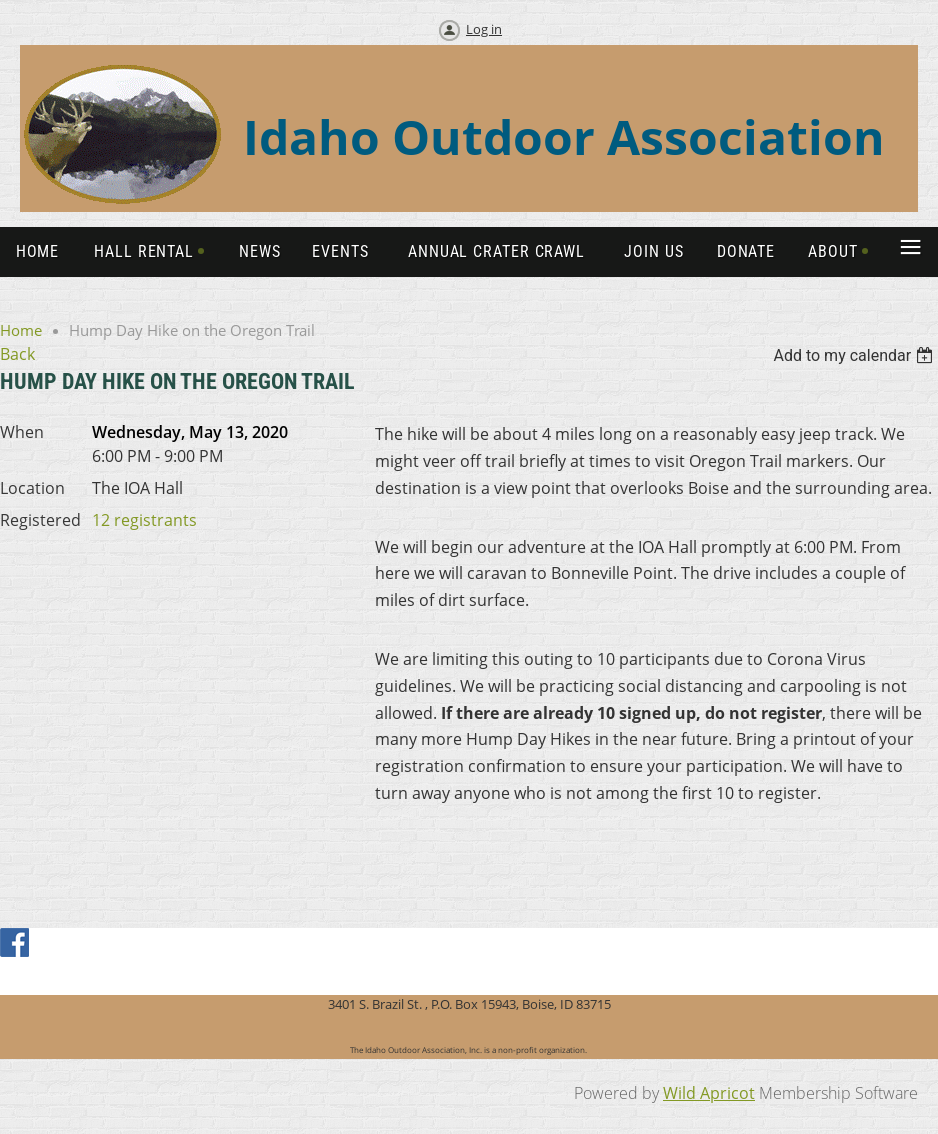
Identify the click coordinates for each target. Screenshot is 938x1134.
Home (21, 330)
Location (32, 488)
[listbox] (855, 355)
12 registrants (144, 520)
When (22, 432)
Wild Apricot (709, 1093)
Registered (40, 520)
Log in (484, 29)
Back (17, 354)
